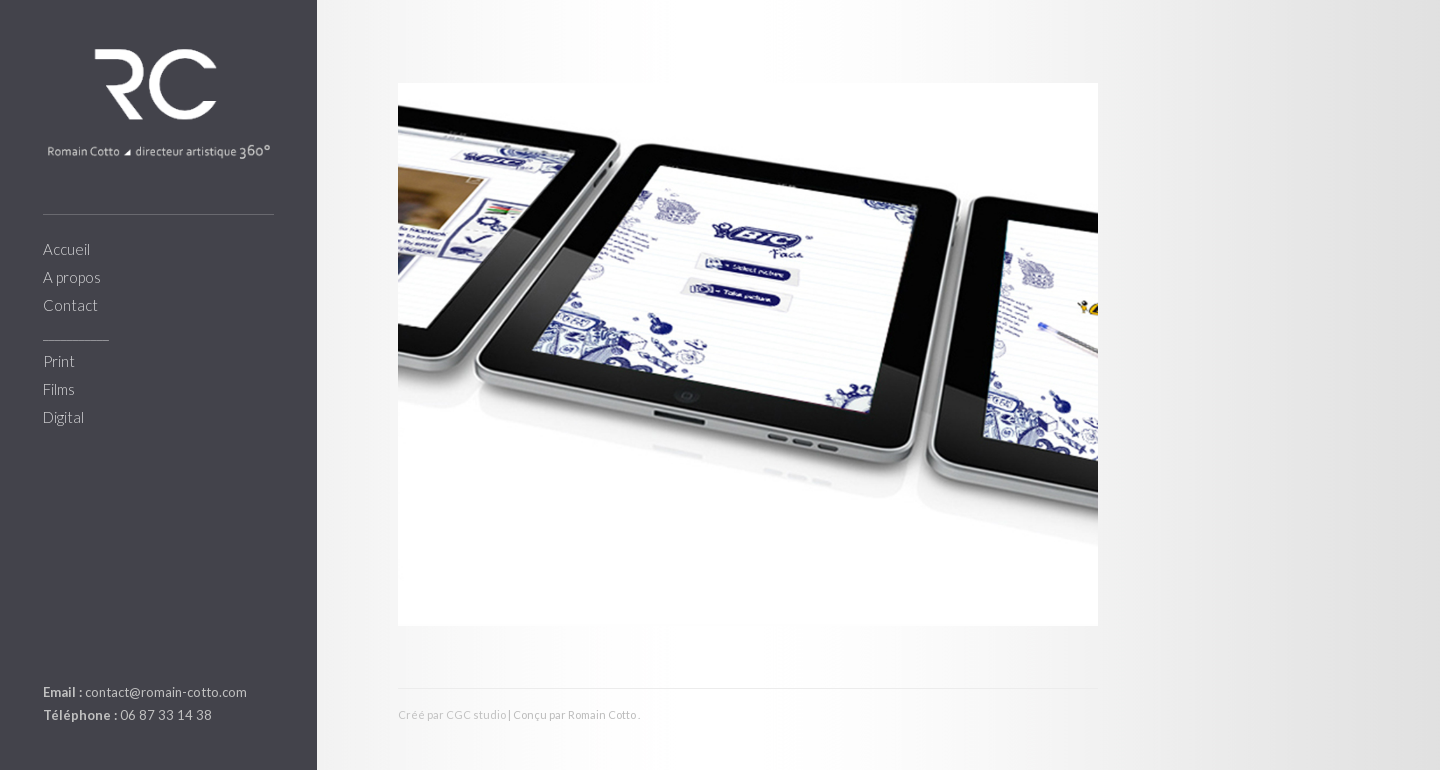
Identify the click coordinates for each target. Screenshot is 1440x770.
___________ (76, 333)
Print (59, 361)
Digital (63, 417)
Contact (70, 305)
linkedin (55, 645)
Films (59, 389)
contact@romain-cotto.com (166, 692)
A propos (72, 277)
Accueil (66, 249)
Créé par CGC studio (452, 714)
